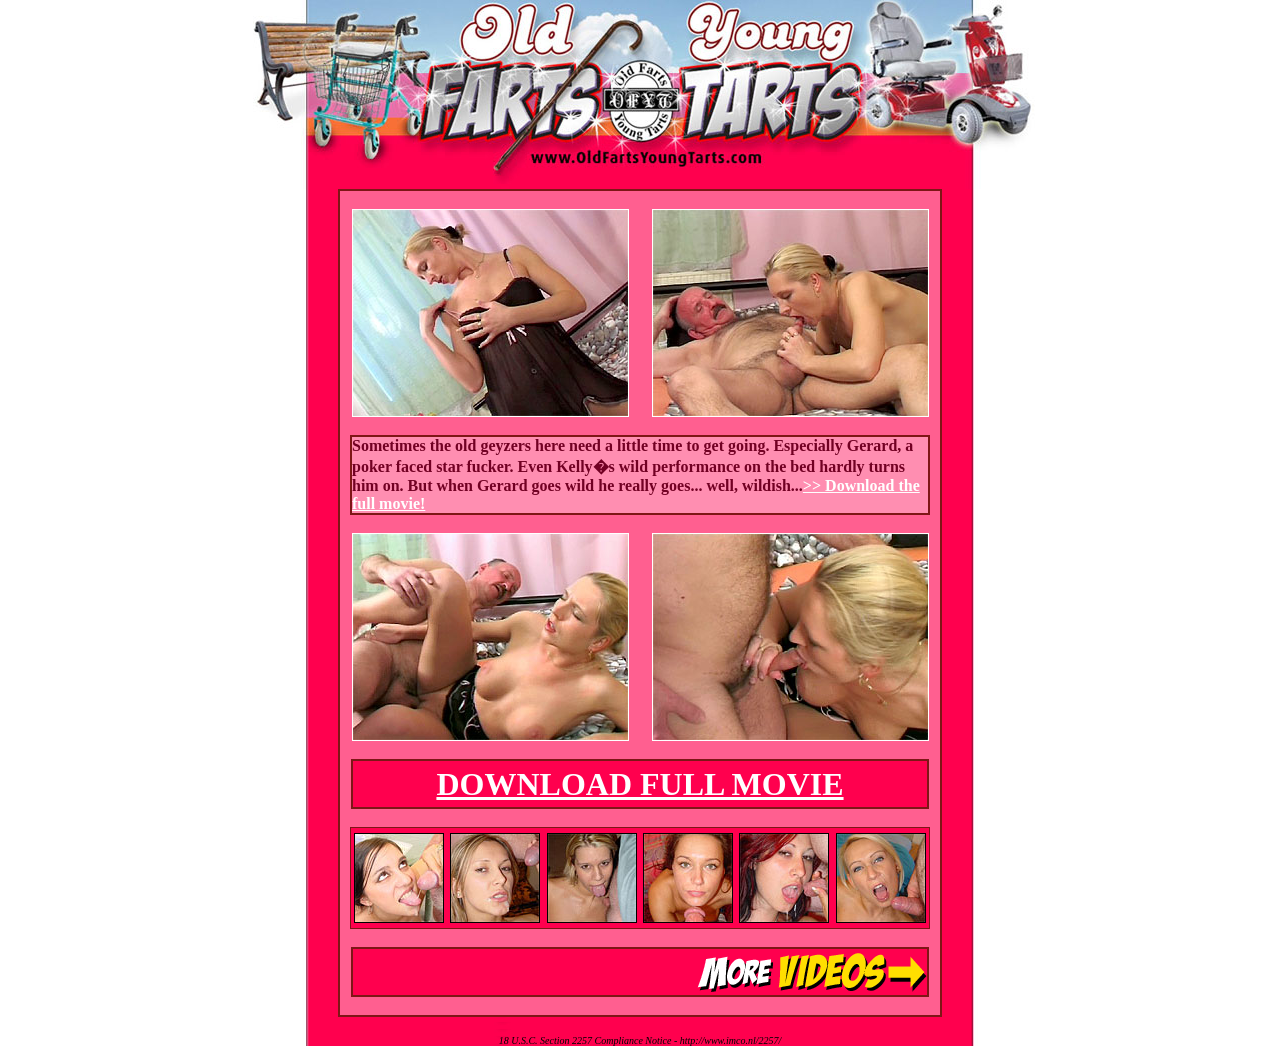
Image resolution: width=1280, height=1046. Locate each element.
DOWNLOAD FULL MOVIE (639, 784)
